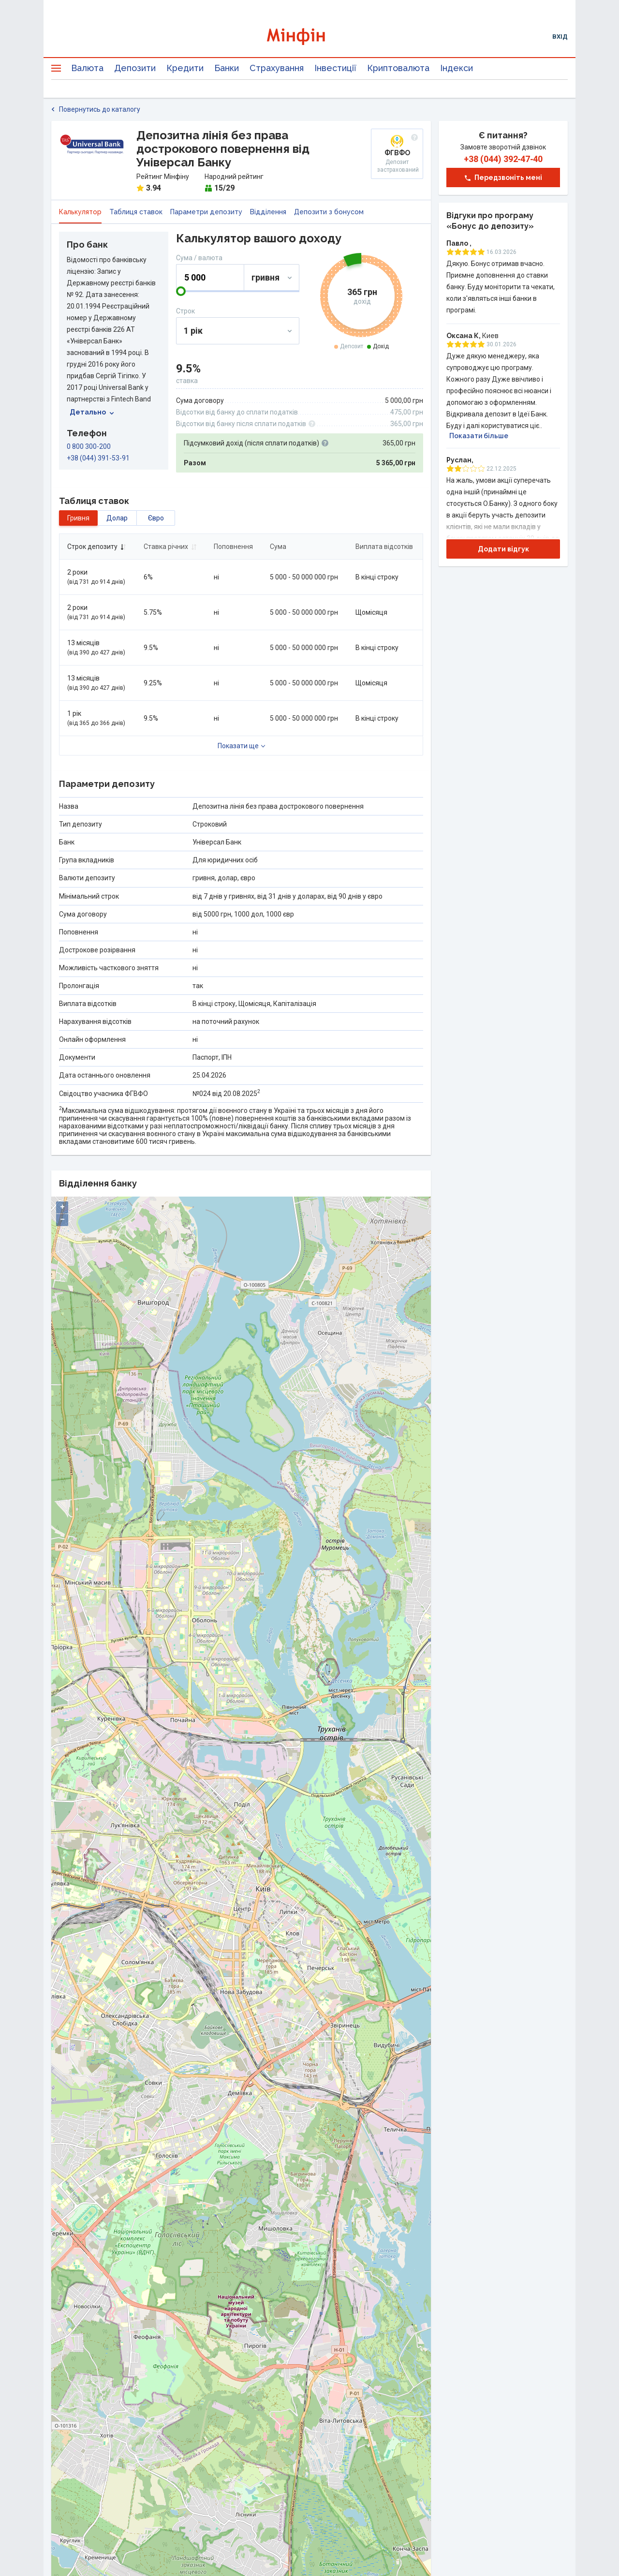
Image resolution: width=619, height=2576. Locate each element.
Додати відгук (503, 549)
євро (156, 518)
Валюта (87, 68)
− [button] (62, 1219)
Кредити (185, 68)
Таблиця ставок (135, 212)
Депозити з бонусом (329, 212)
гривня (78, 518)
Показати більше (478, 436)
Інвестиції (335, 68)
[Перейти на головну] (309, 36)
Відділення (268, 212)
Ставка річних (170, 546)
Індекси (456, 68)
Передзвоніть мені (503, 177)
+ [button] (62, 1207)
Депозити (135, 68)
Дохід (381, 346)
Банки (226, 68)
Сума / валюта (199, 258)
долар (117, 518)
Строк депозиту (96, 546)
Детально (92, 412)
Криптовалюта (398, 68)
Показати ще (238, 746)
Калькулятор (80, 212)
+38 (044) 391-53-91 (98, 458)
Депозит (351, 346)
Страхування (277, 68)
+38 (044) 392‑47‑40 (503, 159)
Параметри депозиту (206, 212)
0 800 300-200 (89, 446)
